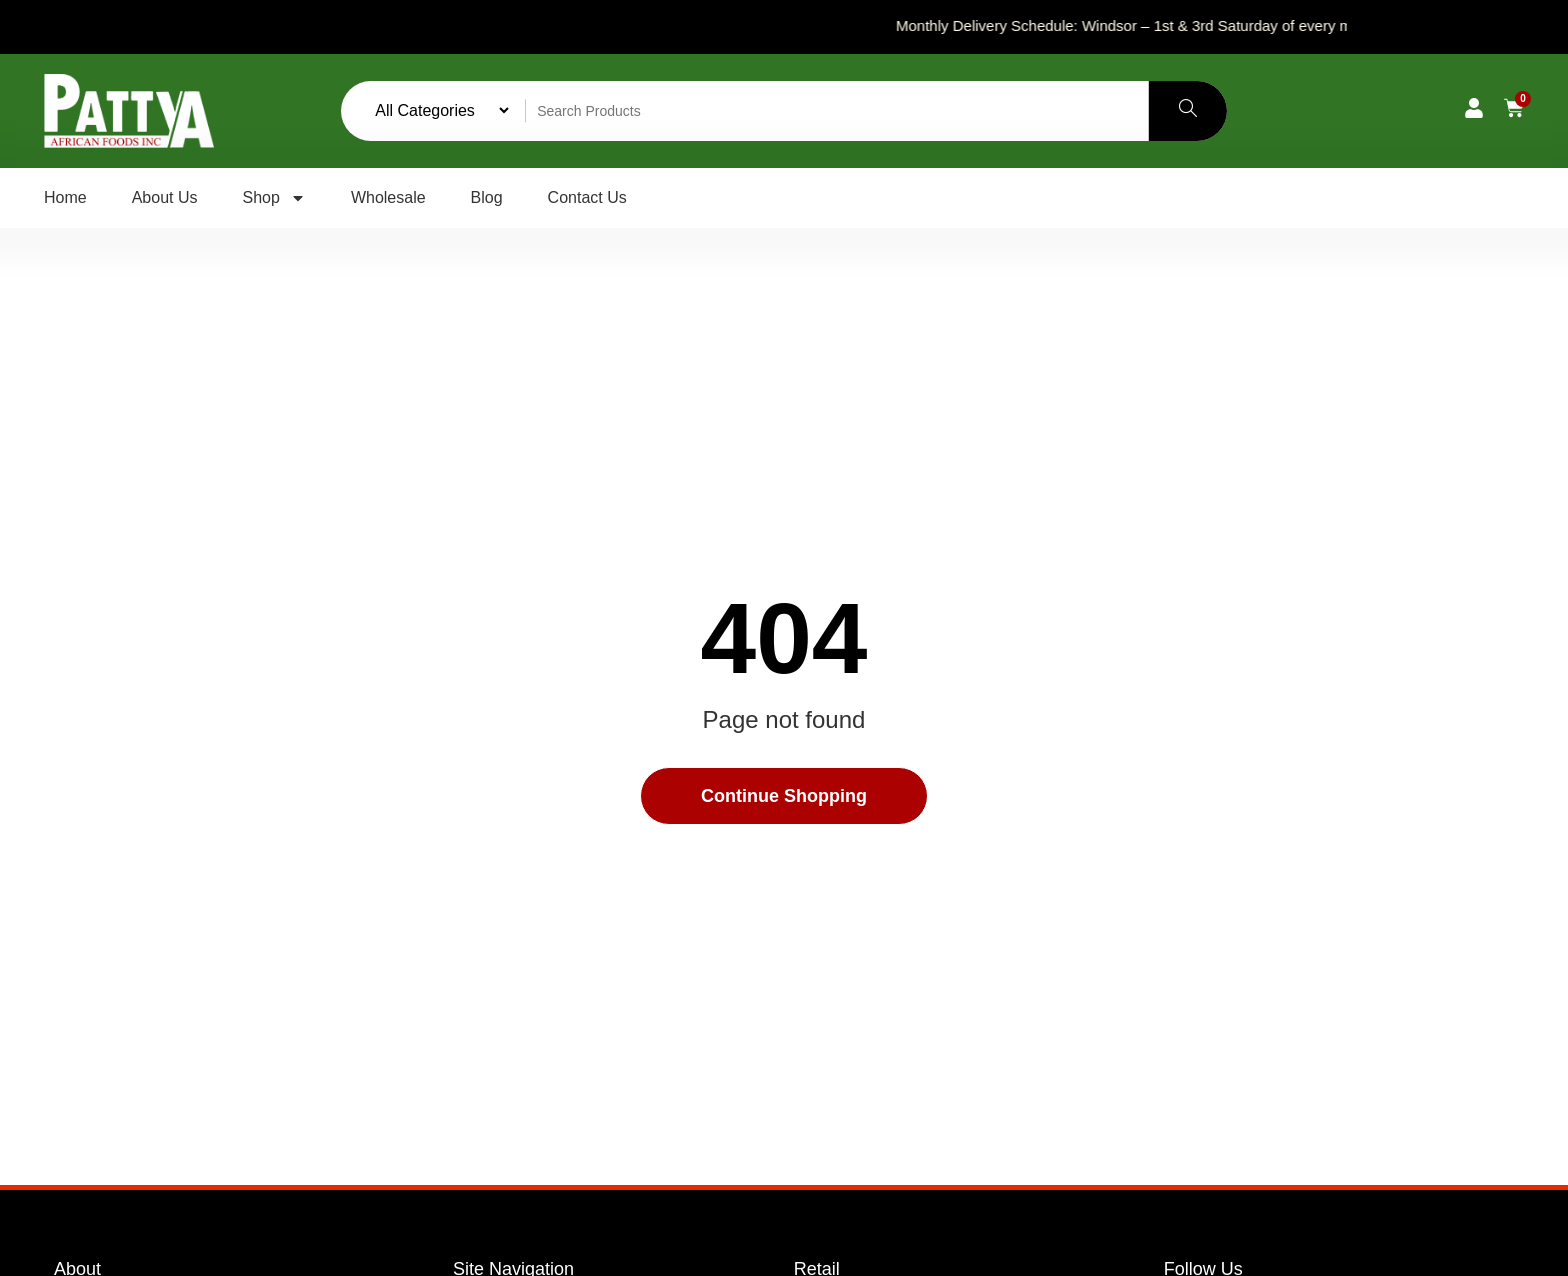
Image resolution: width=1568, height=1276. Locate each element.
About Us (165, 197)
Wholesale (388, 197)
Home (65, 197)
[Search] (1187, 111)
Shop (274, 198)
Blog (487, 197)
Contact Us (587, 197)
